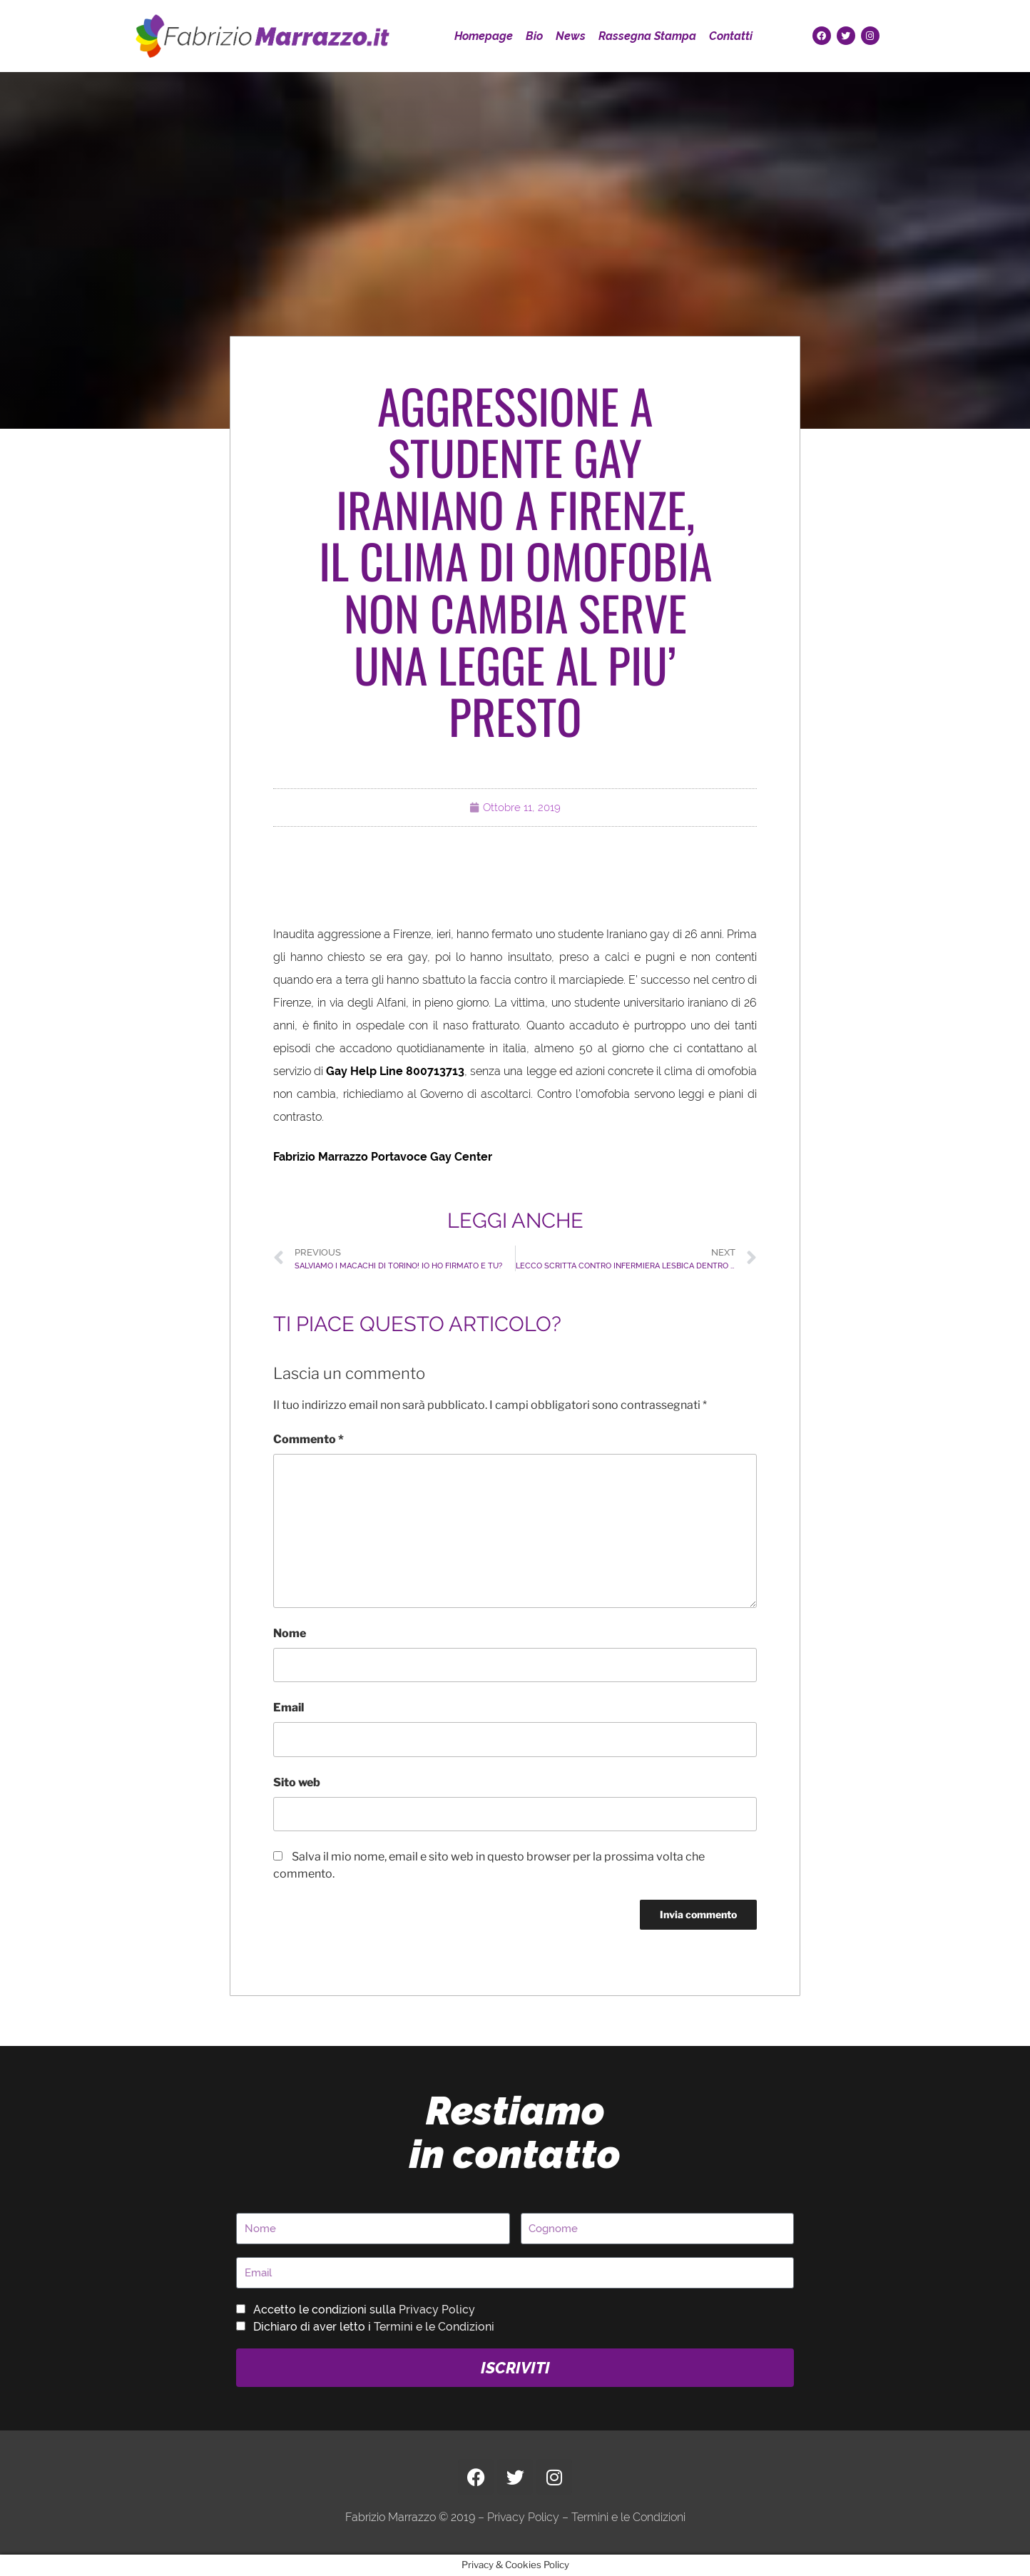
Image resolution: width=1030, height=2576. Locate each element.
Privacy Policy (437, 2309)
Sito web (296, 1782)
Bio (534, 36)
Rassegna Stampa (647, 36)
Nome (289, 1633)
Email (288, 1707)
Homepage (483, 36)
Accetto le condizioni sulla (364, 2309)
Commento (308, 1439)
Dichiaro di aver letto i (373, 2326)
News (571, 36)
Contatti (731, 36)
